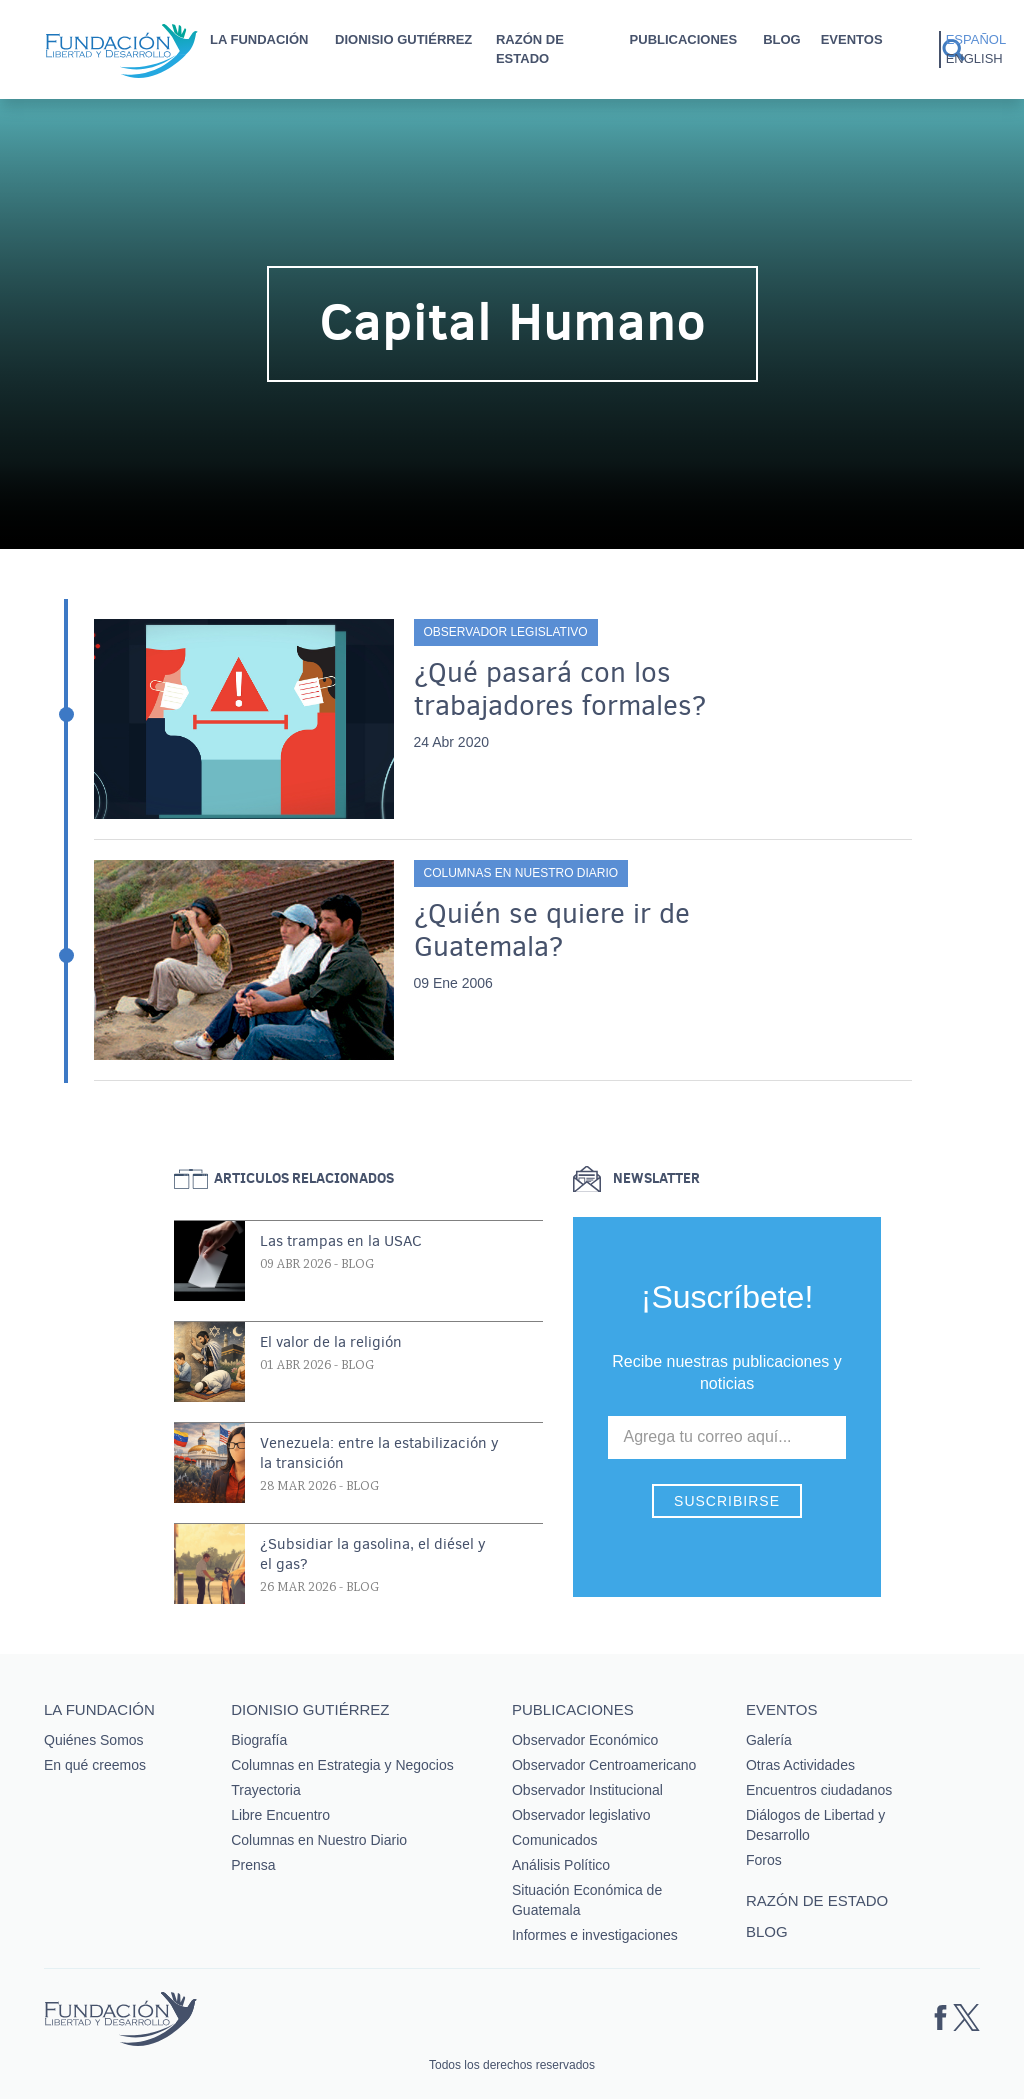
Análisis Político (561, 1865)
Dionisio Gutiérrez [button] (403, 39)
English (974, 58)
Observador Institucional (587, 1790)
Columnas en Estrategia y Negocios (342, 1765)
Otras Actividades (800, 1765)
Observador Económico (585, 1740)
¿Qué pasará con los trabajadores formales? (560, 689)
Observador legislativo (506, 632)
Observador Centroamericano (604, 1765)
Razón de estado (530, 49)
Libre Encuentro (280, 1815)
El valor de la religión (331, 1342)
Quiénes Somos (94, 1740)
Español (976, 39)
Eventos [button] (852, 39)
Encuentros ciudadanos (819, 1790)
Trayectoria (266, 1790)
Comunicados (555, 1840)
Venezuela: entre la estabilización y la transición (379, 1453)
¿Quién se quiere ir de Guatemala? (552, 930)
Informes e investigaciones (595, 1935)
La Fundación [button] (259, 39)
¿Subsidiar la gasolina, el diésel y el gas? (373, 1554)
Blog (782, 39)
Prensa (253, 1865)
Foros (764, 1860)
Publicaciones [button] (684, 39)
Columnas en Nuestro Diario (521, 873)
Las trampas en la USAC (341, 1241)
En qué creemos (95, 1765)
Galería (769, 1740)
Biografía (259, 1740)
